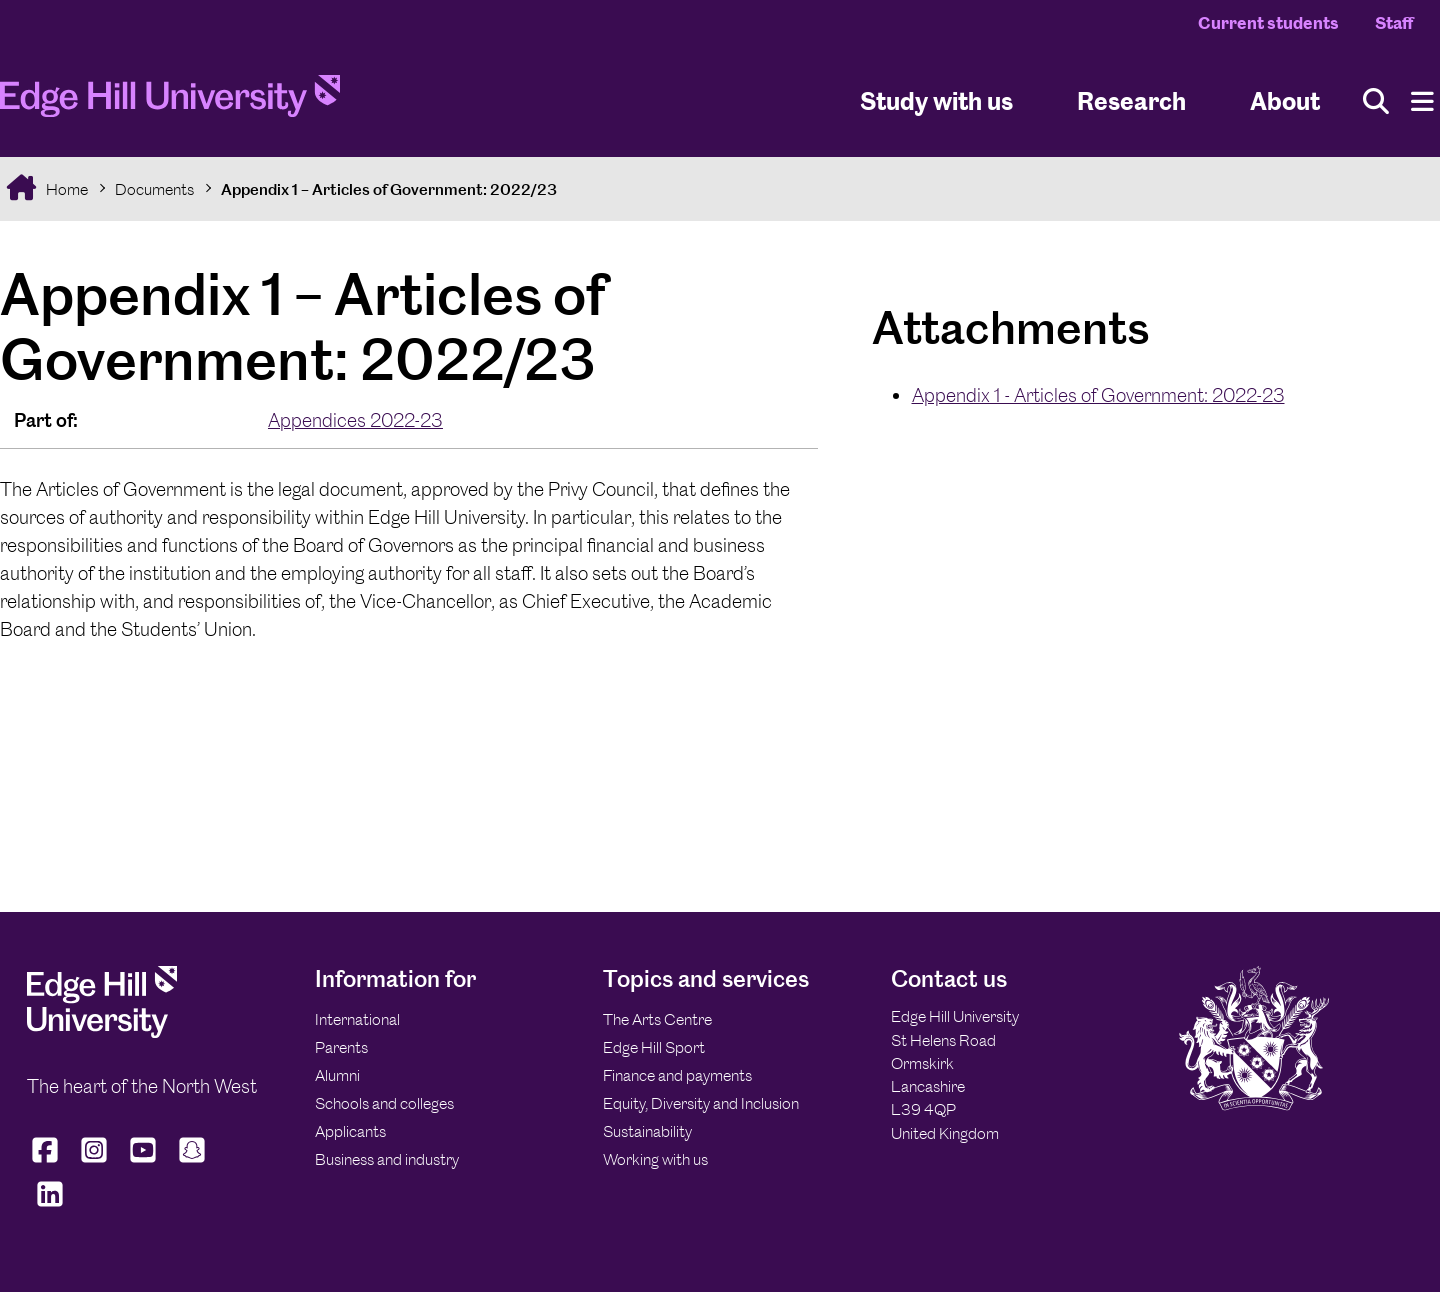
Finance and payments (677, 1075)
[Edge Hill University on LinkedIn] (49, 1207)
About (1285, 100)
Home (65, 189)
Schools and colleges (384, 1103)
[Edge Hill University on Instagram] (94, 1163)
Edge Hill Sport (654, 1047)
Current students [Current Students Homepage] (1268, 23)
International (357, 1019)
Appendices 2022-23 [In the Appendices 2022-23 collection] (355, 420)
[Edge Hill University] (102, 1032)
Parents (341, 1047)
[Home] (170, 102)
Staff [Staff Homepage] (1394, 23)
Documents (154, 189)
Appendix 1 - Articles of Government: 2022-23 (1098, 395)
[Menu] (1422, 101)
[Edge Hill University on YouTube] (143, 1163)
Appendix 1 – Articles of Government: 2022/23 (389, 189)
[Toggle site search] (1376, 101)
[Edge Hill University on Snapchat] (192, 1163)
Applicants (350, 1131)
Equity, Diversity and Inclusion (701, 1103)
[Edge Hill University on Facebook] (47, 1163)
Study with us (936, 100)
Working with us (655, 1159)
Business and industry (387, 1159)
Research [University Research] (1131, 100)
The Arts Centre (657, 1019)
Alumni (337, 1075)
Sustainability (647, 1131)
